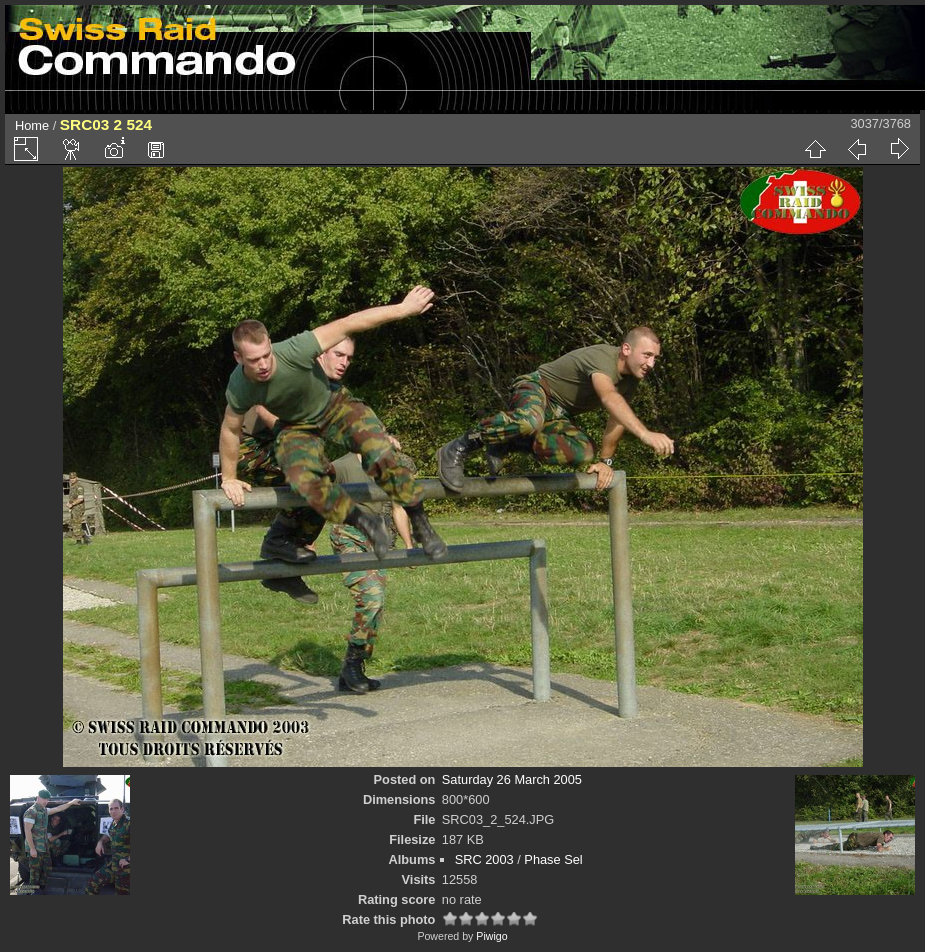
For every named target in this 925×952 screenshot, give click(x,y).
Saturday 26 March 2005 (512, 779)
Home (32, 125)
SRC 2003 (484, 859)
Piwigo (491, 936)
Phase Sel (553, 859)
